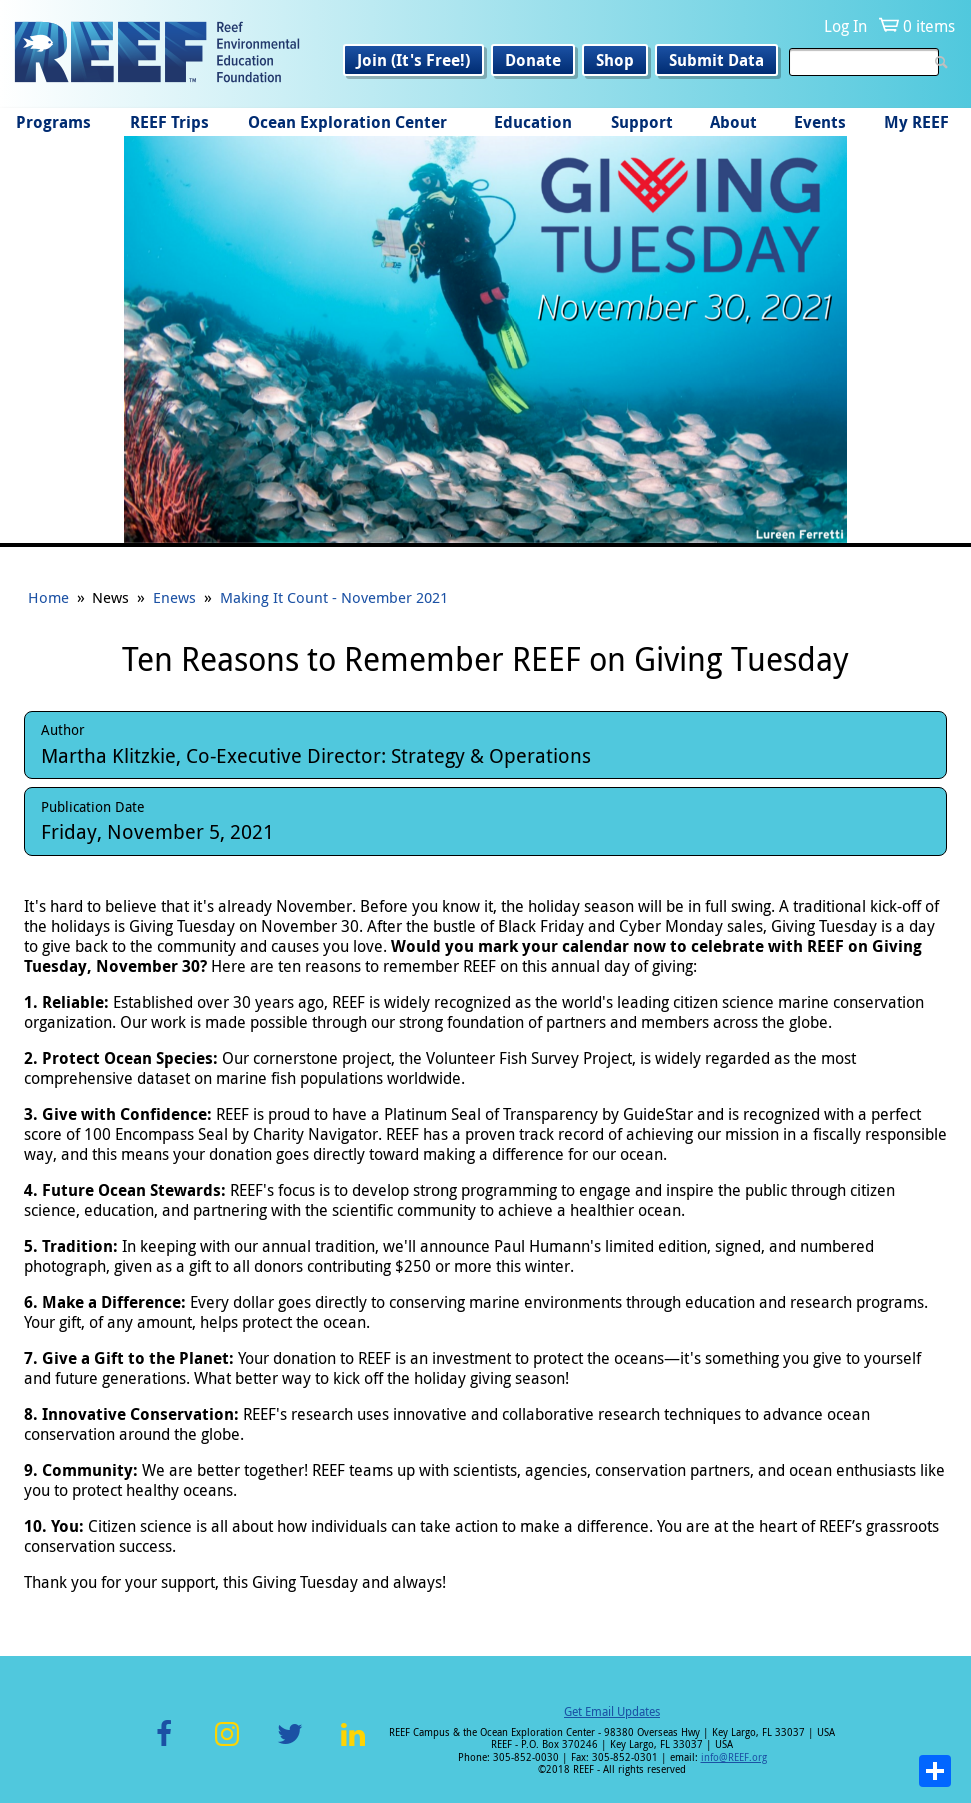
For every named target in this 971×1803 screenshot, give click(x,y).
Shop (615, 60)
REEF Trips (169, 122)
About (733, 122)
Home (48, 597)
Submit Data (716, 60)
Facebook (164, 1745)
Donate (533, 60)
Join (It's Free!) (413, 60)
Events (820, 122)
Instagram (227, 1745)
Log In (845, 26)
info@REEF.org (734, 1757)
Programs (53, 122)
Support (642, 122)
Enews (174, 597)
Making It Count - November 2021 (334, 597)
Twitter (290, 1745)
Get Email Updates (612, 1711)
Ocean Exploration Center (347, 122)
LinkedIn (353, 1745)
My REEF (916, 122)
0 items (929, 26)
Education (533, 122)
